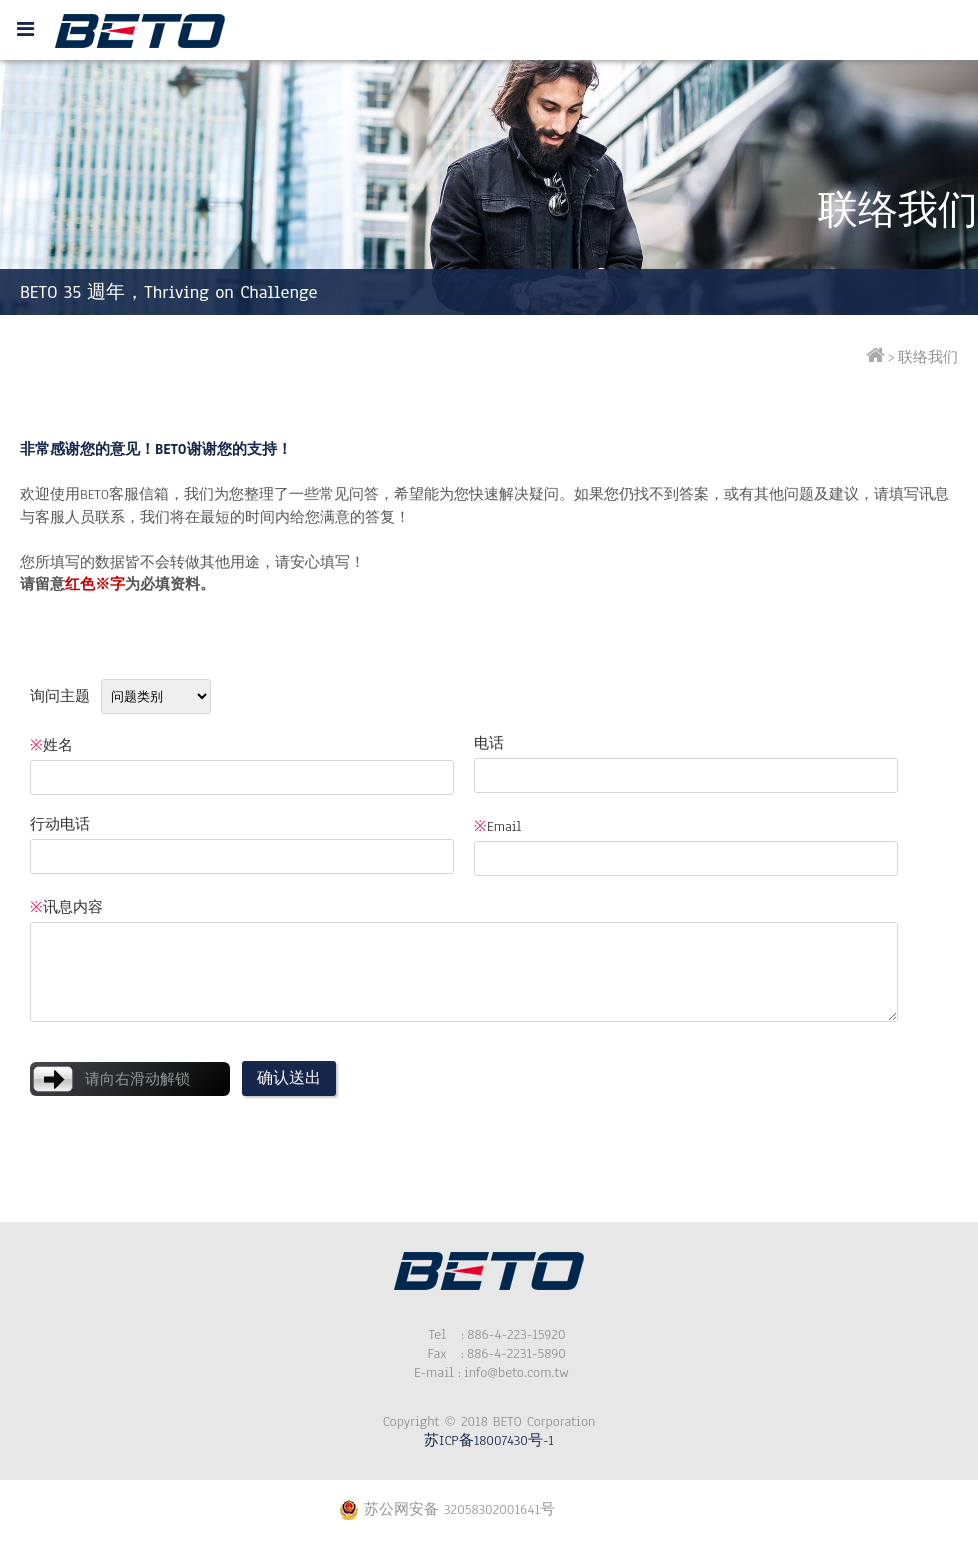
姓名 (51, 745)
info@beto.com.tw (489, 1372)
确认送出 (289, 1078)
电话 (489, 743)
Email (497, 826)
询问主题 (60, 696)
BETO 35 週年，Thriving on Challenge (168, 292)
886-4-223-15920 (488, 1334)
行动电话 (60, 824)
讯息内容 (66, 907)
